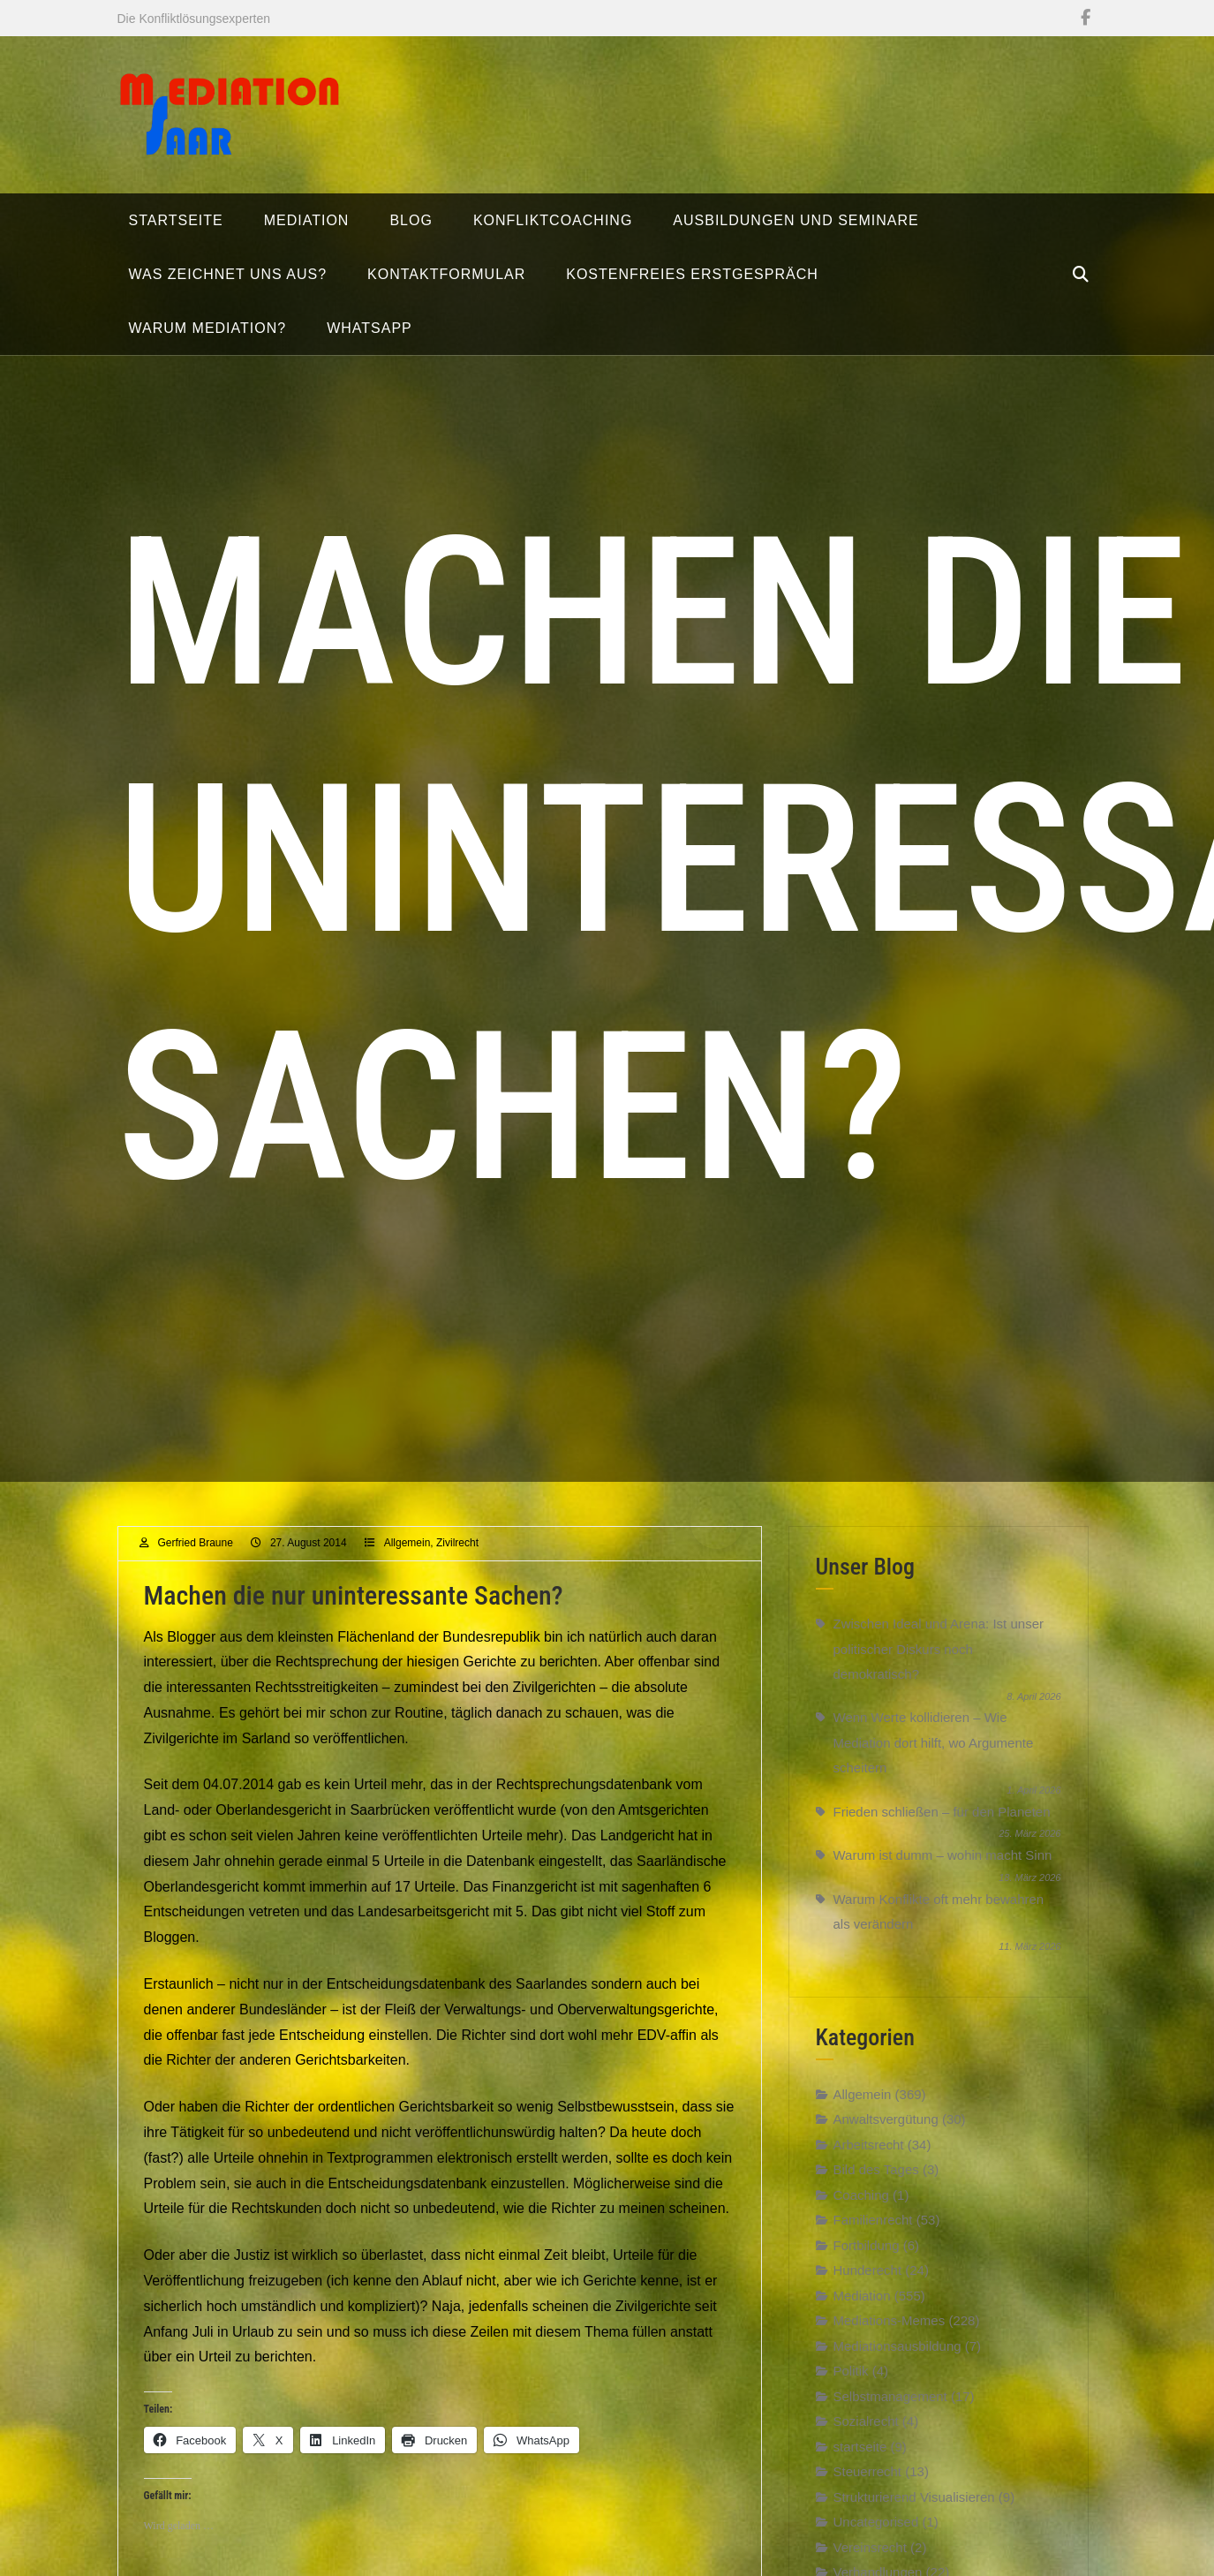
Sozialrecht (866, 2432)
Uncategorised (876, 2533)
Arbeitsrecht (868, 2155)
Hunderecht (867, 2281)
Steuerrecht (867, 2482)
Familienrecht (873, 2231)
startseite (860, 2457)
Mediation (862, 2306)
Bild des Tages (876, 2180)
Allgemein (407, 1554)
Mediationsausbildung (897, 2356)
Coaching (861, 2205)
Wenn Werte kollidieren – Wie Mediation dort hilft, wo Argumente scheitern (933, 1754)
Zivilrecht (457, 1554)
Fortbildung (866, 2255)
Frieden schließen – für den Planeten (942, 1823)
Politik (851, 2382)
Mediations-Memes (889, 2331)
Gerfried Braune (195, 1554)
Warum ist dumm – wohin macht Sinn (942, 1866)
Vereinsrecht (870, 2557)
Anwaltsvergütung (886, 2130)
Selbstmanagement (890, 2406)
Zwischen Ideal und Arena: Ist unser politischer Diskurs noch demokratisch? (938, 1660)
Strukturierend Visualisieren (914, 2507)
